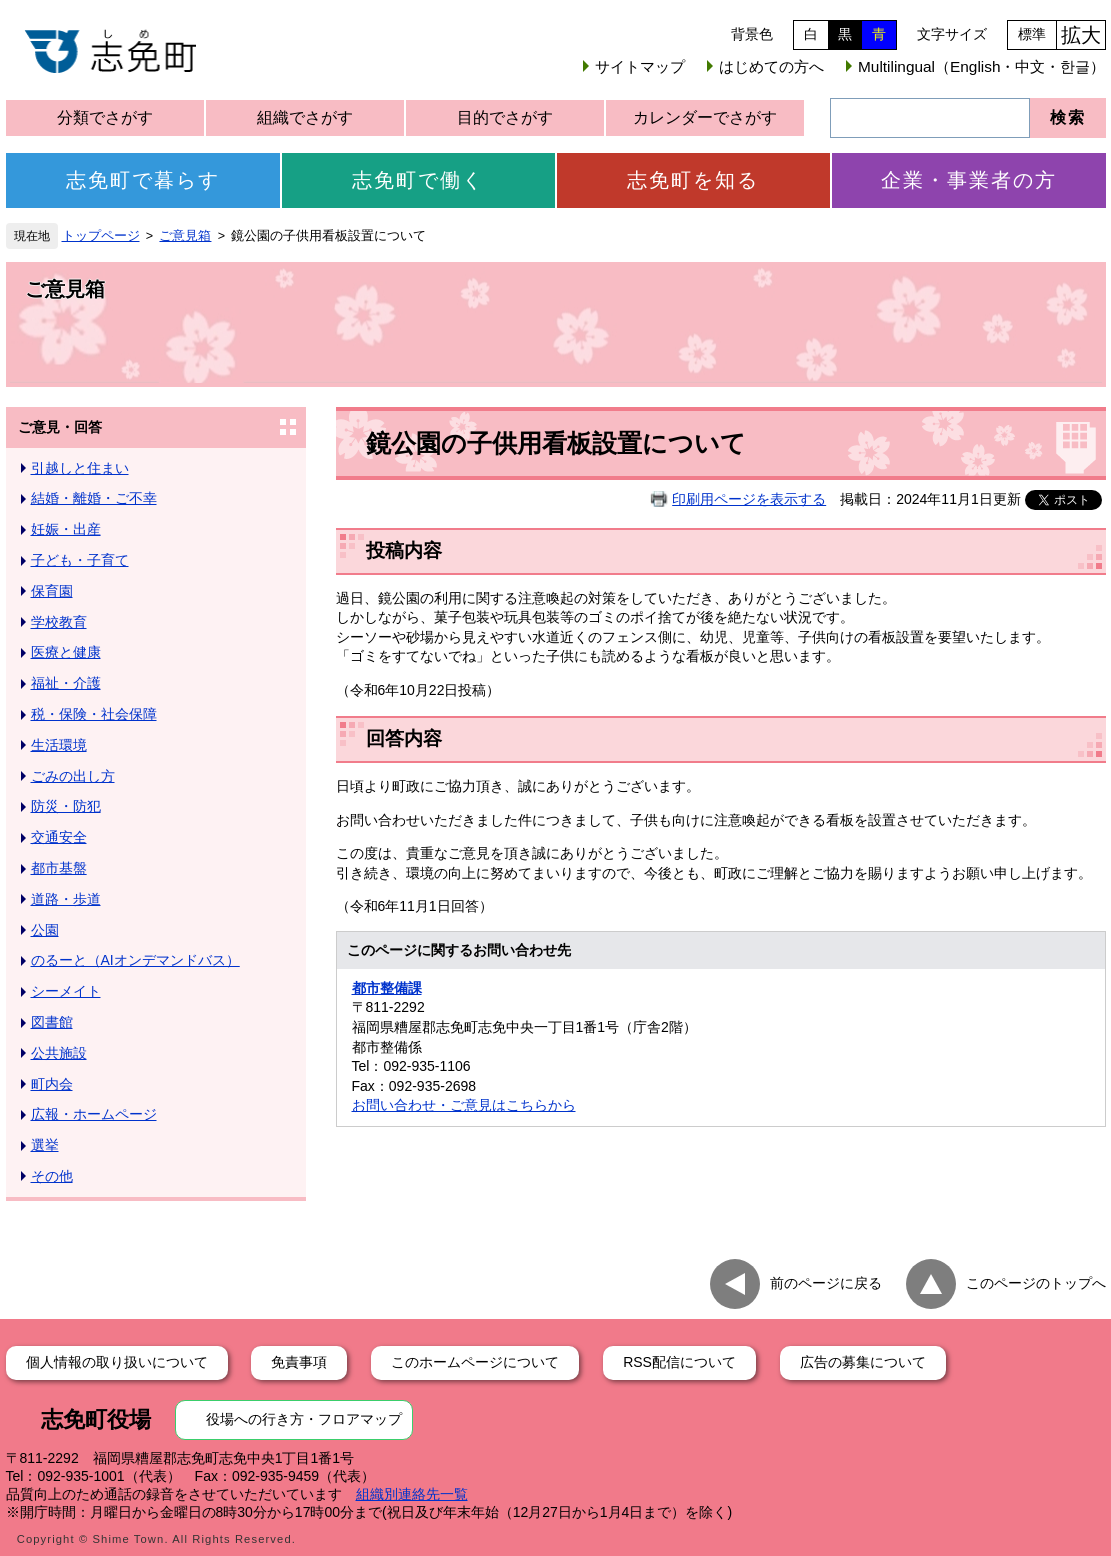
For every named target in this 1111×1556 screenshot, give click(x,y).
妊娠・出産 (66, 529)
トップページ (101, 236)
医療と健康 (66, 652)
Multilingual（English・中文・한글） (981, 66)
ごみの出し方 (73, 776)
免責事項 (299, 1362)
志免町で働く (418, 180)
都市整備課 (387, 988)
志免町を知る (693, 180)
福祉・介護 (66, 683)
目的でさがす (505, 117)
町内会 (52, 1084)
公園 (45, 930)
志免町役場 (96, 1419)
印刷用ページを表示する (749, 499)
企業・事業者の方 (969, 180)
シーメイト (66, 991)
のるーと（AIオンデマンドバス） (135, 960)
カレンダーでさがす (705, 117)
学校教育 (59, 622)
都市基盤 (59, 868)
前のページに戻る (826, 1282)
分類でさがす (105, 117)
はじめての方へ (771, 66)
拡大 (1081, 35)
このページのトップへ (1036, 1282)
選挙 (45, 1145)
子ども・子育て (80, 560)
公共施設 (59, 1053)
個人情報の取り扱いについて (117, 1362)
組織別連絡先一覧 (412, 1494)
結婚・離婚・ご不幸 (94, 498)
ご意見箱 (185, 236)
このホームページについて (475, 1362)
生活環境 (59, 745)
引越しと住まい (80, 468)
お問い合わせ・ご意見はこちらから (464, 1105)
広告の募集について (863, 1362)
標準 (1032, 34)
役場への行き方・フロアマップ (304, 1419)
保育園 (52, 591)
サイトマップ (640, 66)
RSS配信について (679, 1362)
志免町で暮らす (143, 180)
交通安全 (59, 837)
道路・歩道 (66, 899)
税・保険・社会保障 (94, 714)
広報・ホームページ (94, 1114)
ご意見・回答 (60, 427)
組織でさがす (305, 117)
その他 (52, 1176)
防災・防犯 (66, 806)
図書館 (52, 1022)
